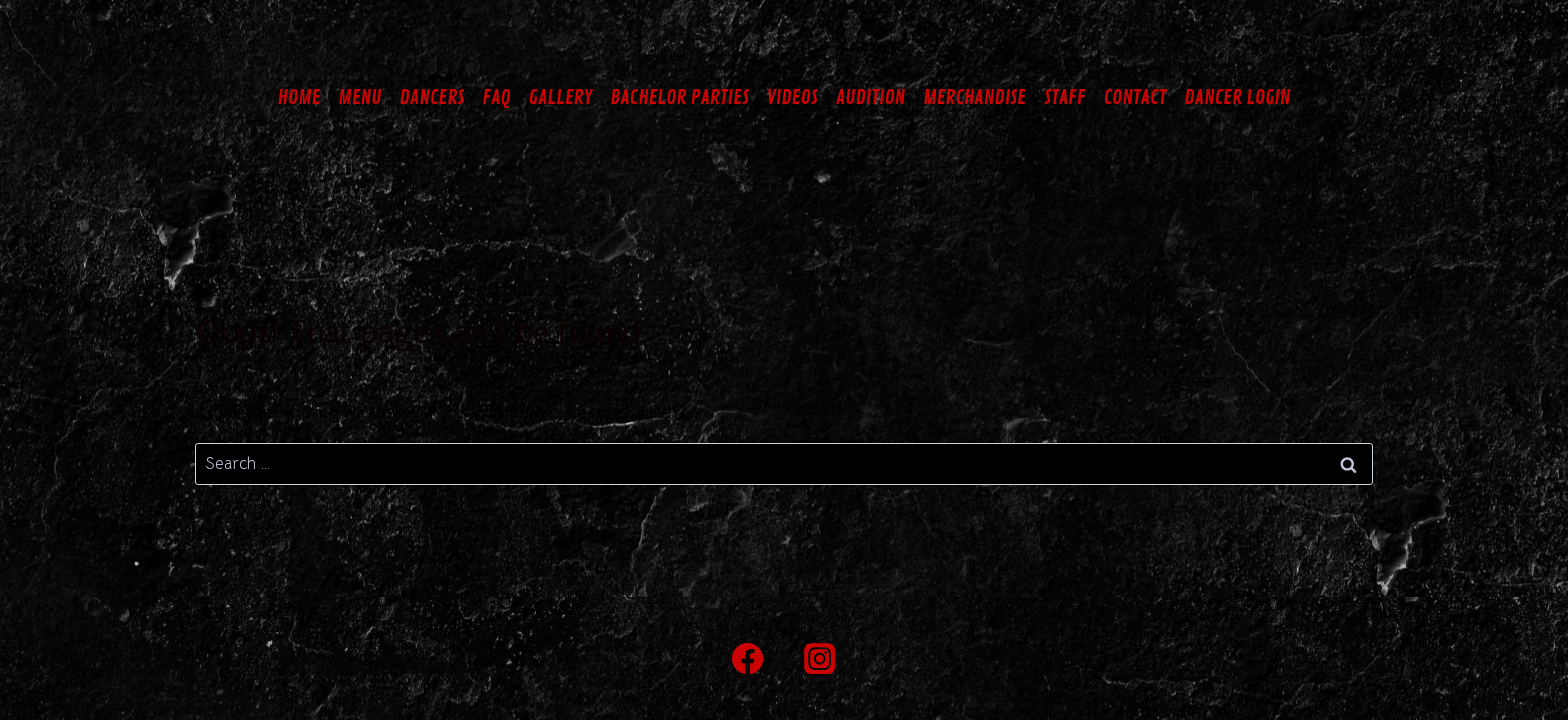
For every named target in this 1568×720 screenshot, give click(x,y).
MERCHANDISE (974, 97)
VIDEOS (792, 97)
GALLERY (561, 97)
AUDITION (871, 97)
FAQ (496, 97)
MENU (359, 97)
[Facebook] (748, 658)
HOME (299, 97)
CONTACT (1134, 97)
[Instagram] (820, 658)
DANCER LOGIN (1237, 97)
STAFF (1065, 97)
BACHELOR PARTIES (679, 97)
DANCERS (431, 97)
